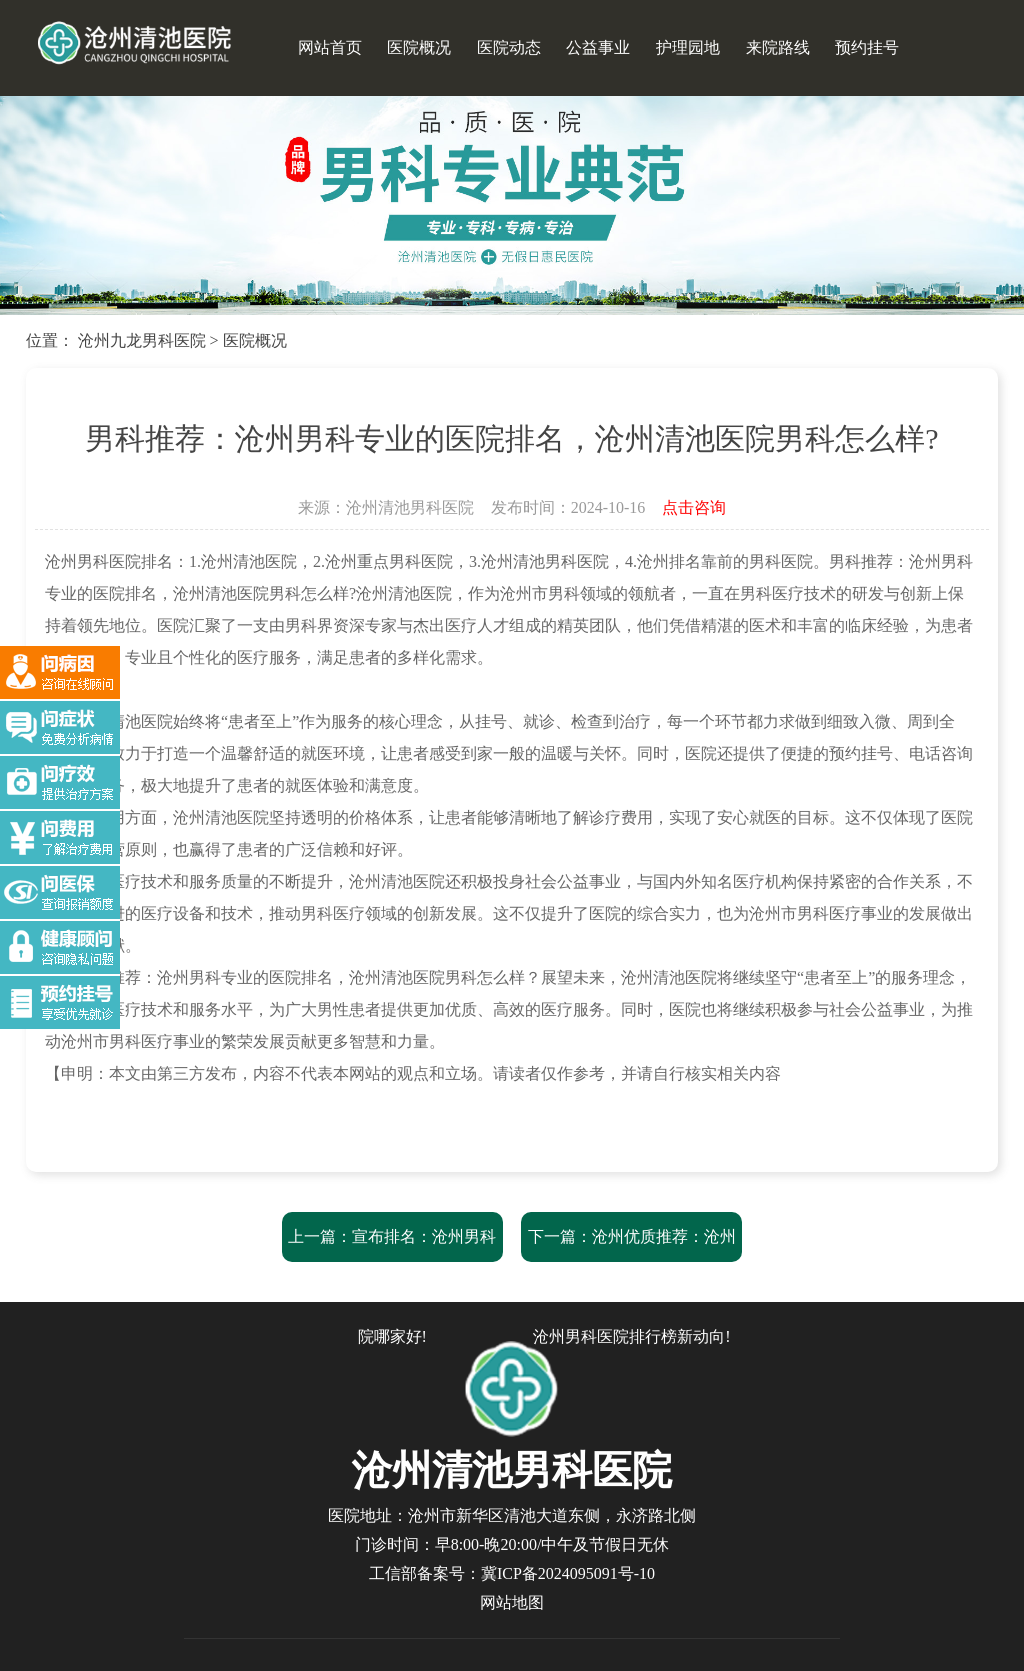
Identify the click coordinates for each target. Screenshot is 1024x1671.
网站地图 (512, 1602)
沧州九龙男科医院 (142, 340)
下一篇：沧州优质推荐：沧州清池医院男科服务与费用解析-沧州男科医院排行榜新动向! (631, 1286)
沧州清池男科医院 (410, 507)
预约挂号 (867, 47)
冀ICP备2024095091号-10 (568, 1573)
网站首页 (330, 47)
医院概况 (419, 47)
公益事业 (598, 47)
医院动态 (509, 47)
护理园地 (688, 47)
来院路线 (778, 47)
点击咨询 (694, 507)
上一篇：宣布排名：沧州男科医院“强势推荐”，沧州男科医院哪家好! (392, 1286)
